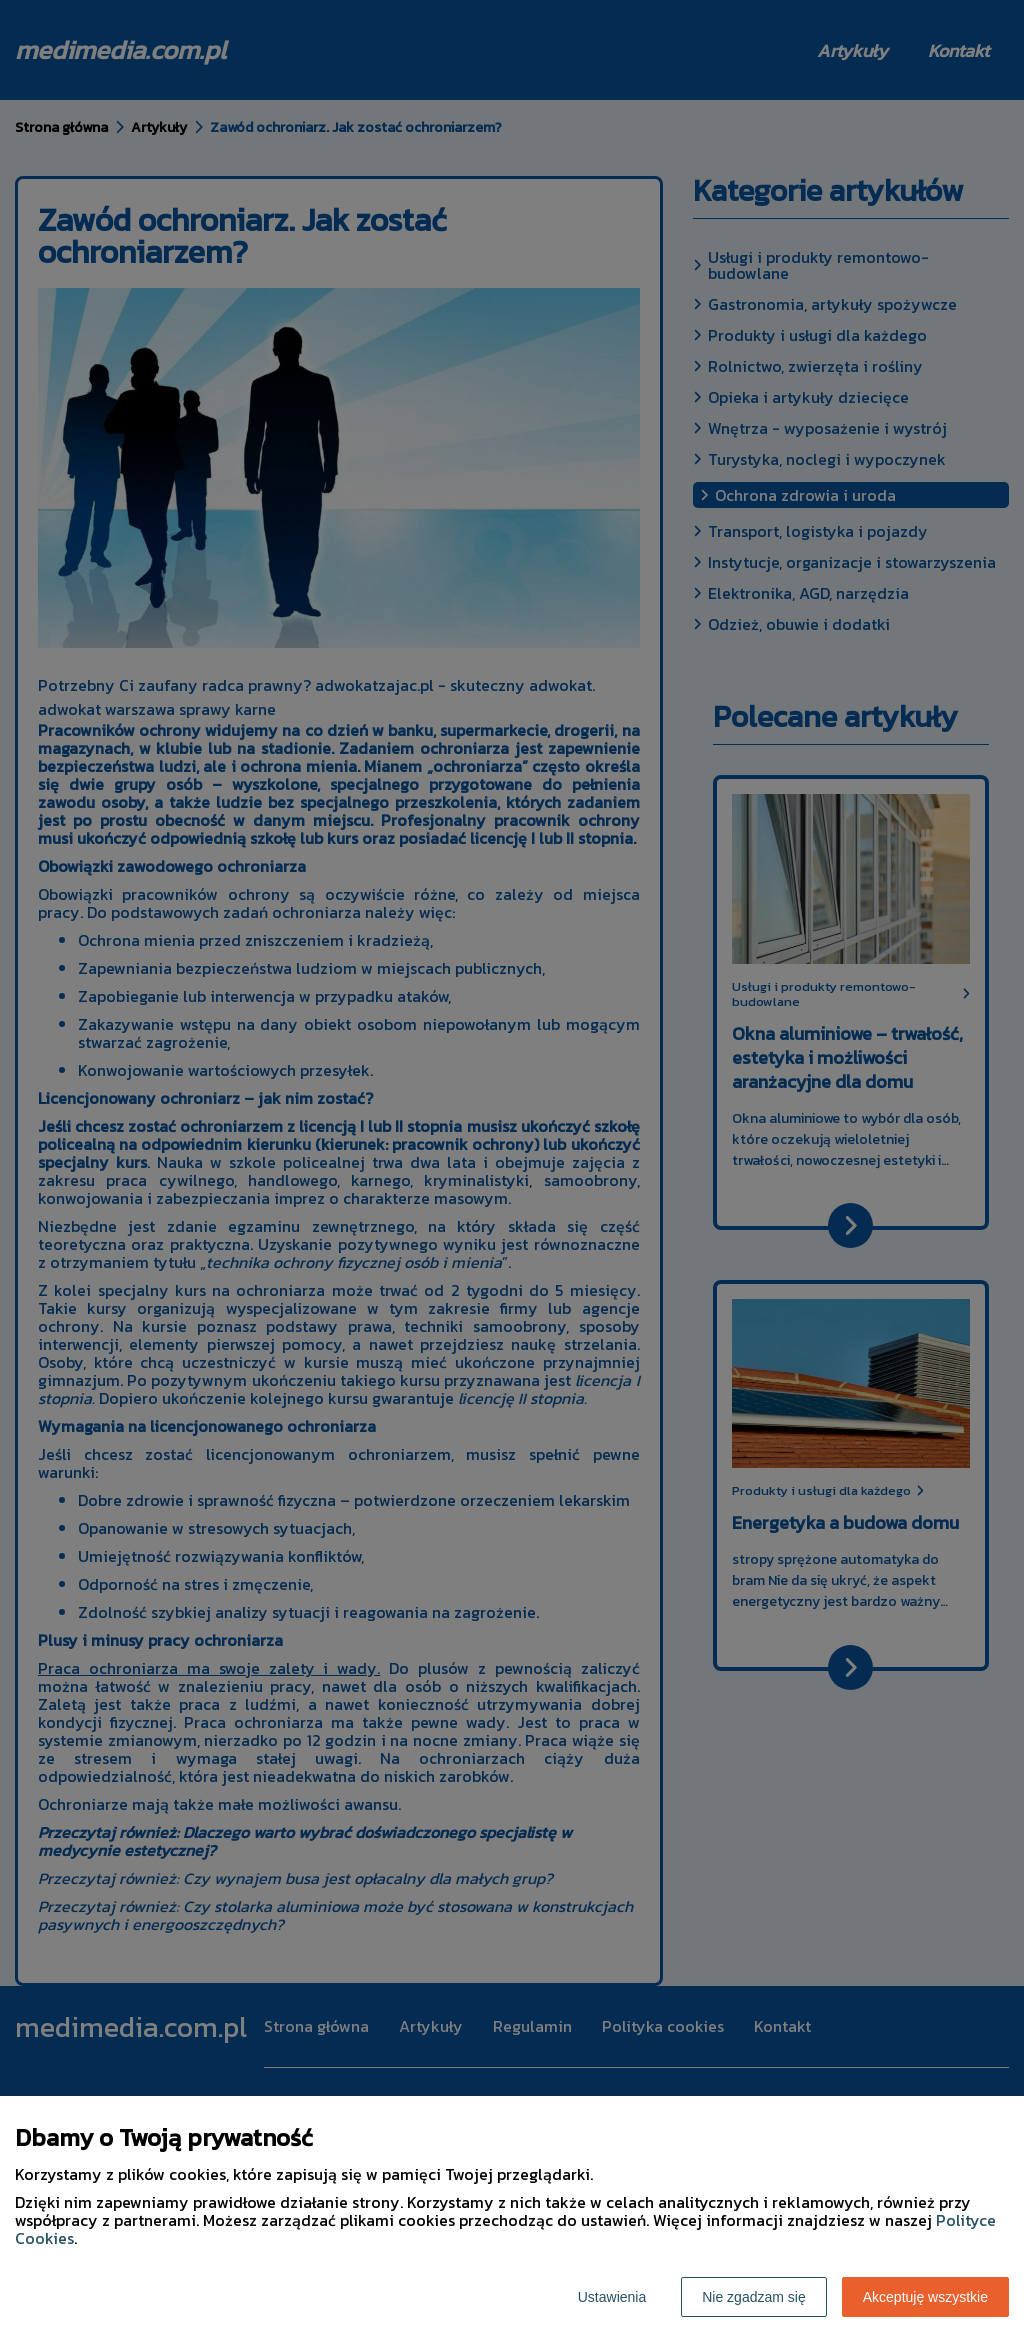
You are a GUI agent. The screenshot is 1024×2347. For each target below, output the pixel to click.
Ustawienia (612, 2297)
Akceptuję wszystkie (925, 2297)
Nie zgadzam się (754, 2297)
